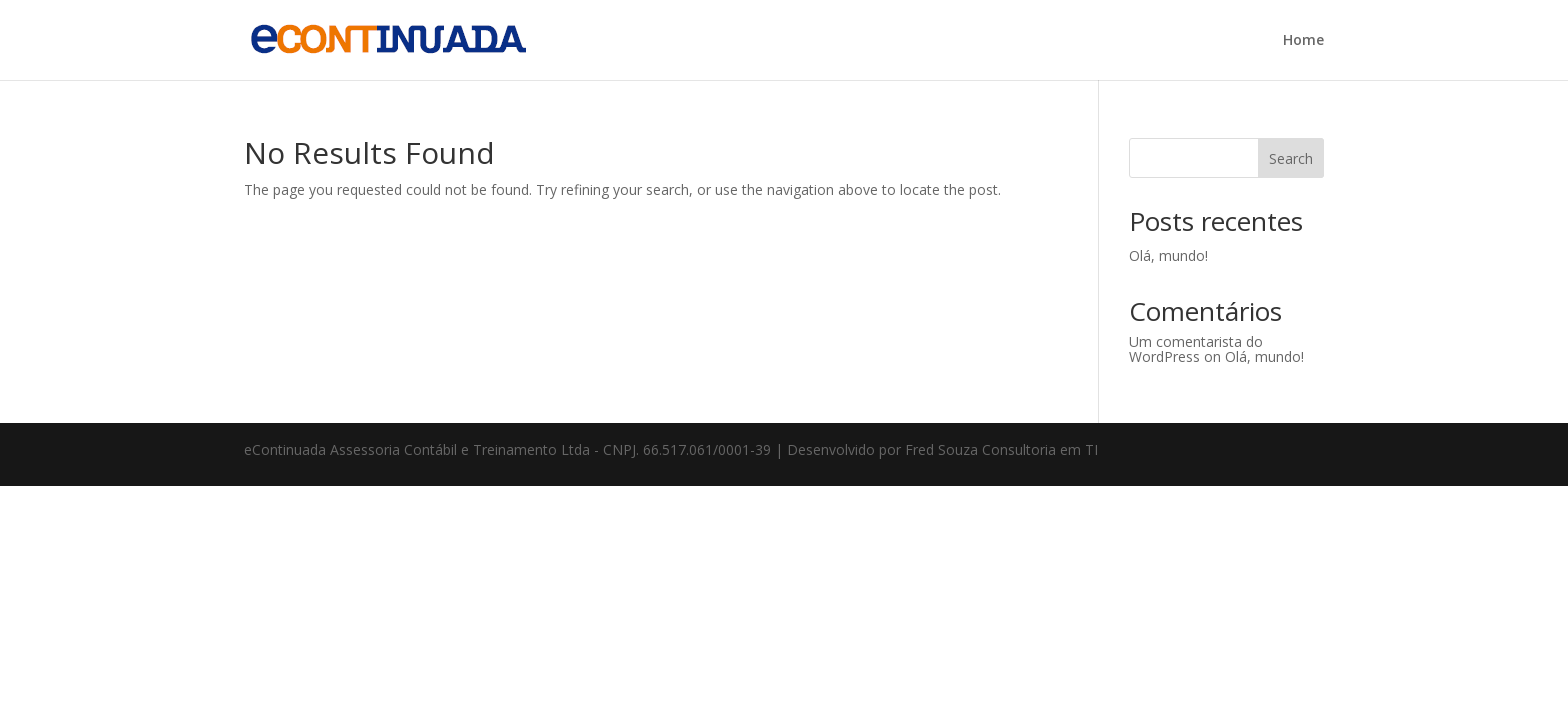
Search (1291, 158)
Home (1303, 41)
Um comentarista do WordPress (1196, 349)
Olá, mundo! (1168, 255)
